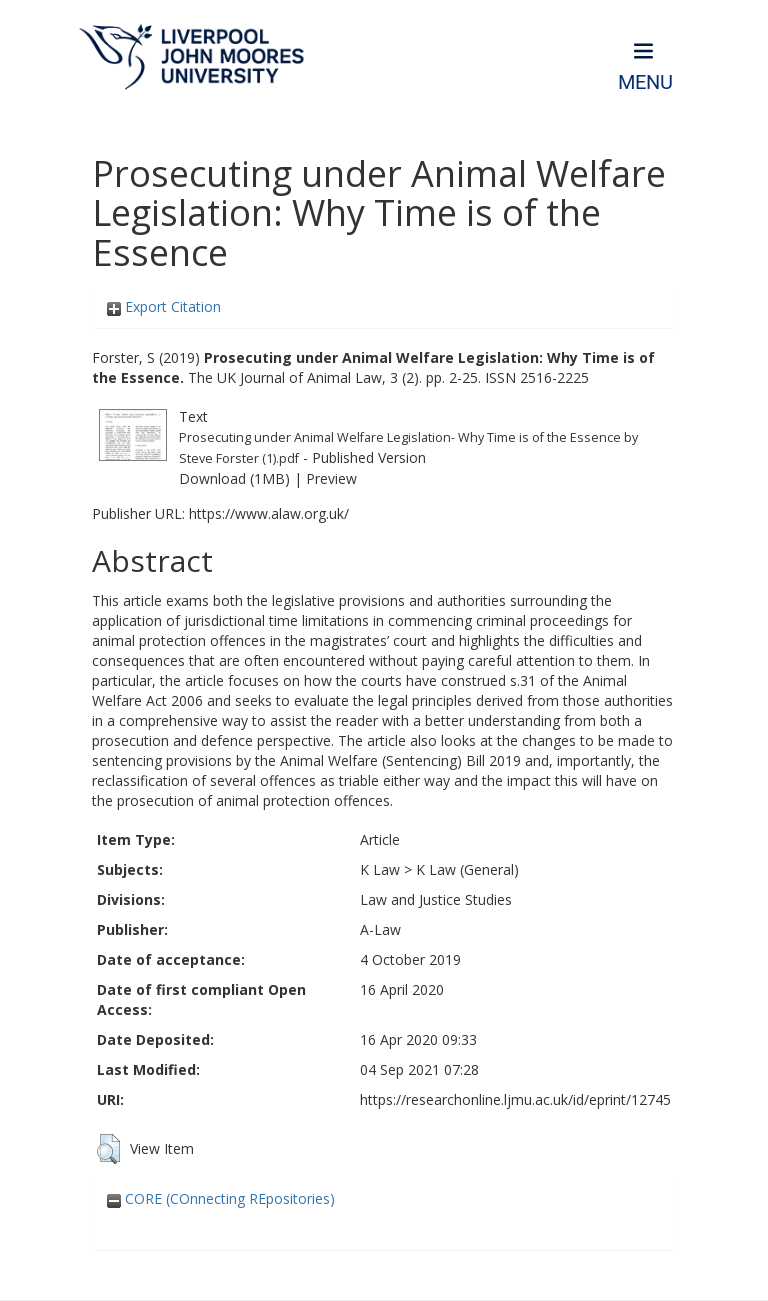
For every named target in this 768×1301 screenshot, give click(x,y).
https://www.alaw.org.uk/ (269, 513)
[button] (108, 1149)
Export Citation (164, 306)
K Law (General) (467, 869)
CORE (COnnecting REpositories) (221, 1198)
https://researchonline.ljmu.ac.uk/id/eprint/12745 (515, 1099)
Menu (645, 82)
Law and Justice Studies (436, 899)
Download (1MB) (234, 478)
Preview (331, 478)
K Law (380, 869)
